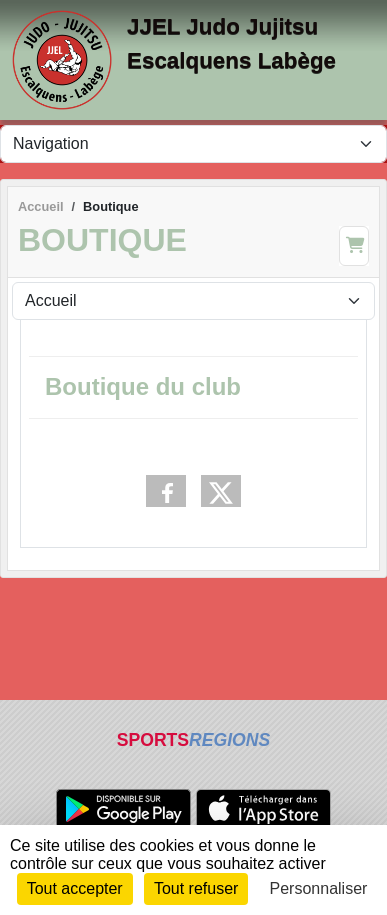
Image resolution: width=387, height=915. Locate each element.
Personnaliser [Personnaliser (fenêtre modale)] (319, 888)
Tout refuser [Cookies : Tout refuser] (196, 888)
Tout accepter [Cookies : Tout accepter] (75, 888)
